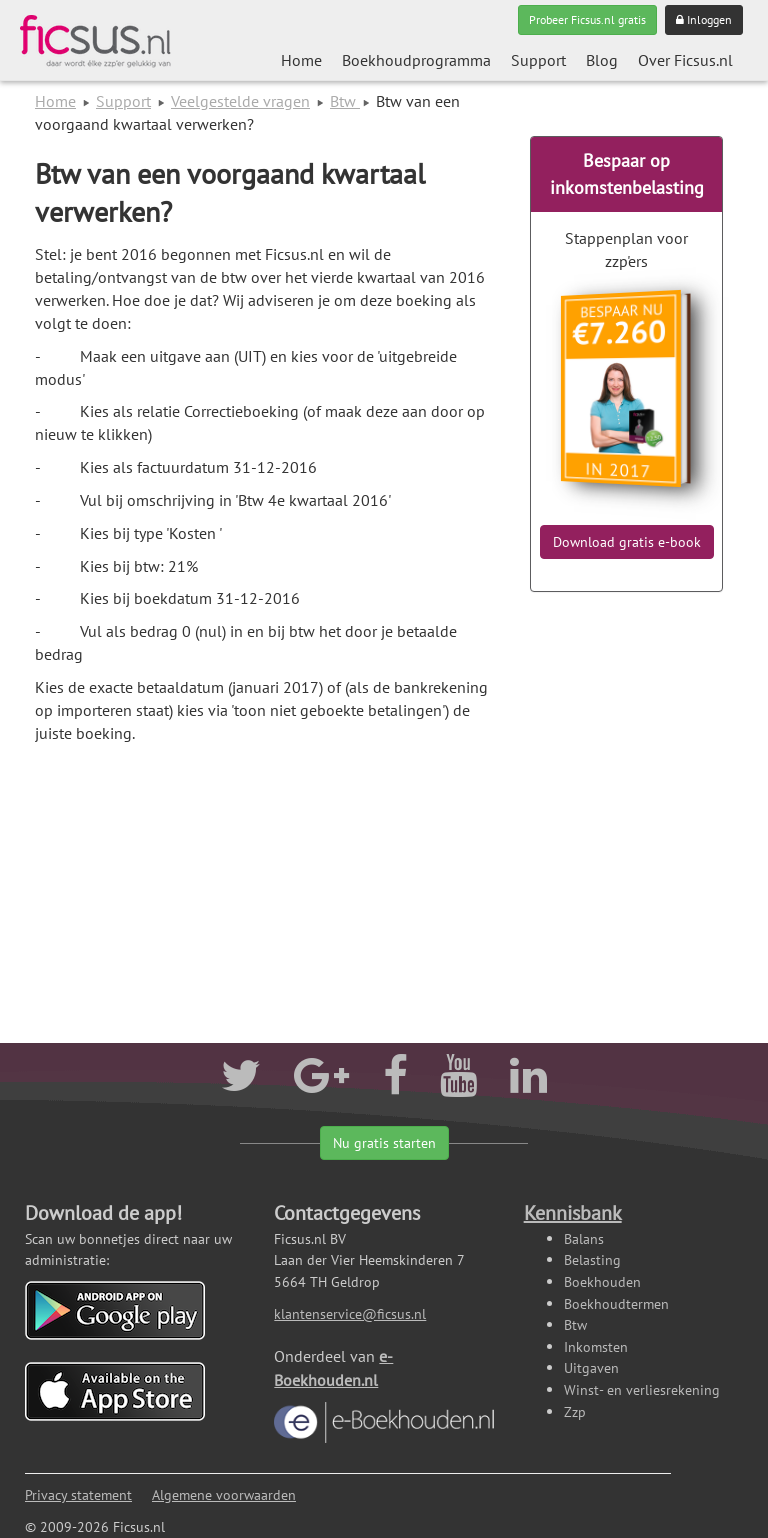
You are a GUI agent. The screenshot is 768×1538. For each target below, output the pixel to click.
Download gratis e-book (627, 542)
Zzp (575, 1411)
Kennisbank (573, 1213)
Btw (345, 101)
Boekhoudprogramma (416, 60)
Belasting (592, 1259)
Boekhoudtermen (616, 1303)
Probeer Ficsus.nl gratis (587, 19)
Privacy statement (78, 1494)
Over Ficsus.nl (685, 60)
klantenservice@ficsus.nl (350, 1313)
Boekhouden (602, 1281)
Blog (602, 60)
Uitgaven (591, 1367)
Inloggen (704, 19)
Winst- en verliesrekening (642, 1389)
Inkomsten (596, 1346)
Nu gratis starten (384, 1143)
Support (538, 60)
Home (301, 60)
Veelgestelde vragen (240, 101)
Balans (584, 1238)
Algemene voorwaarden (224, 1494)
